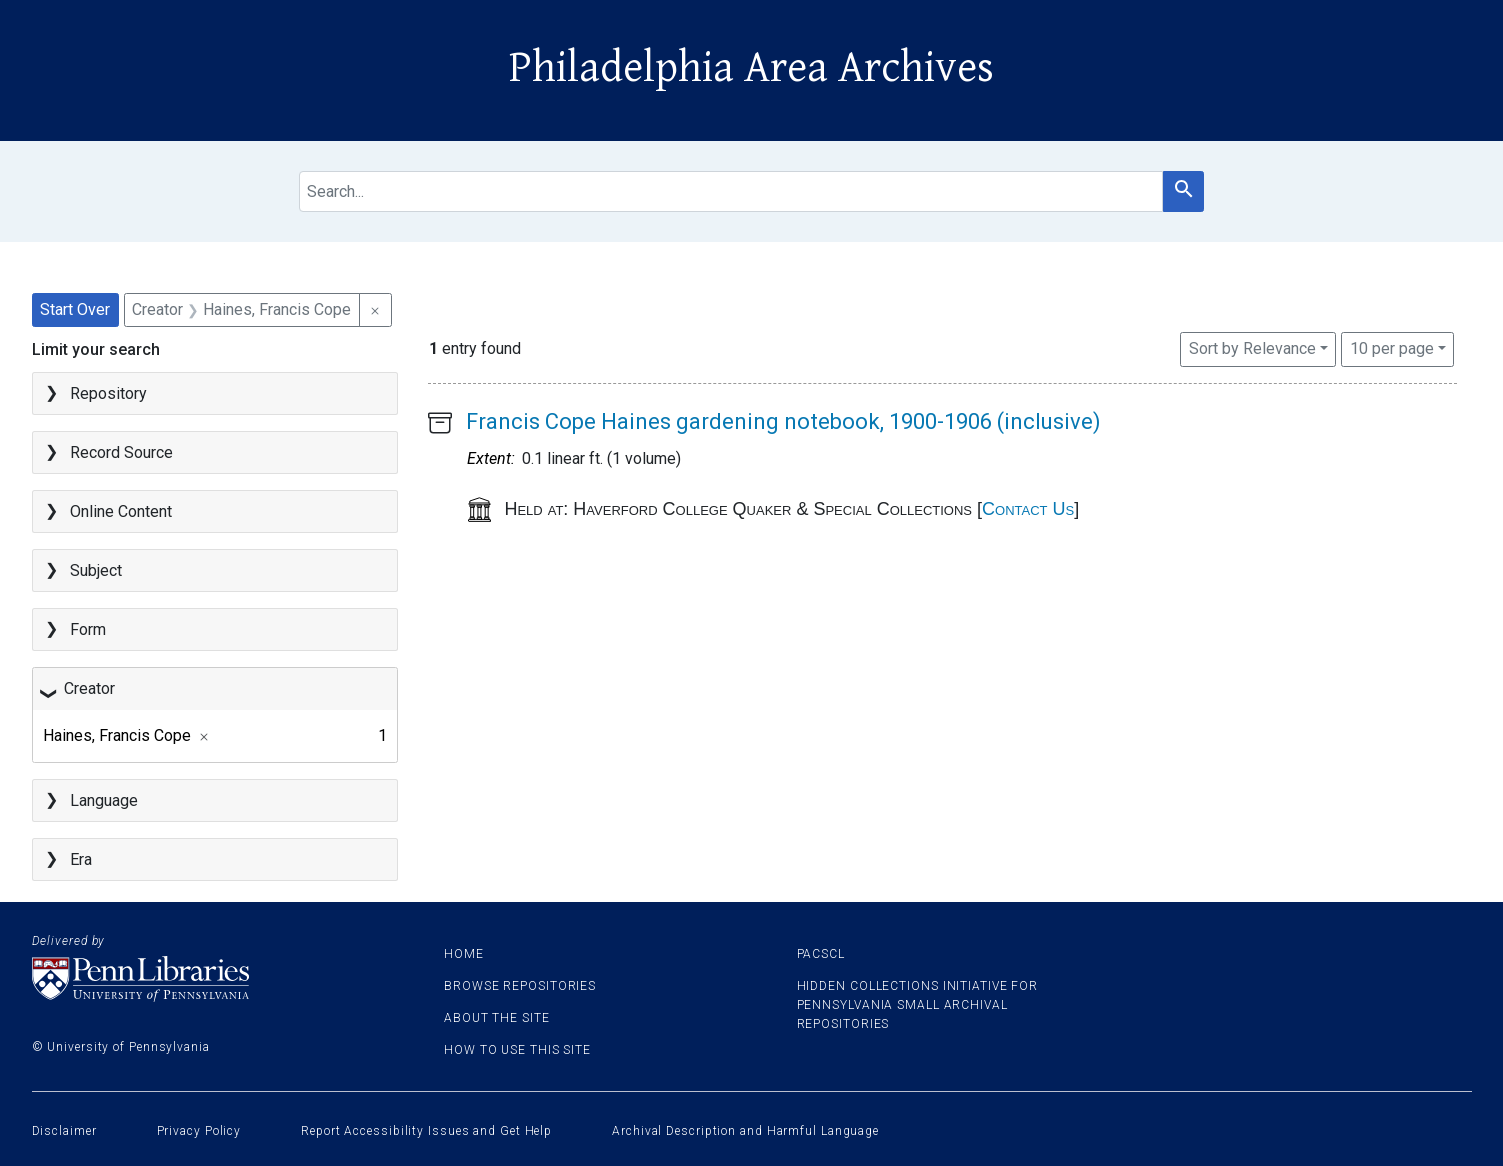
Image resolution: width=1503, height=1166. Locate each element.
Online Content (121, 511)
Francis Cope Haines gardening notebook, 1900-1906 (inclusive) (783, 421)
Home (464, 954)
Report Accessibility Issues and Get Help (426, 1131)
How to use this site (517, 1050)
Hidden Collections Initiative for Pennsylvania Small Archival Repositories (918, 1005)
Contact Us (1028, 509)
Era (81, 859)
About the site (497, 1018)
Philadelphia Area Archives (751, 68)
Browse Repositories (520, 986)
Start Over (75, 309)
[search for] (731, 191)
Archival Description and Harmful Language (745, 1131)
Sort (1252, 348)
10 (1392, 347)
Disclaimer (64, 1131)
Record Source (121, 452)
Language (104, 800)
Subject (96, 570)
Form (88, 629)
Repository (108, 393)
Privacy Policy (199, 1131)
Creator (89, 688)
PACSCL (821, 954)
